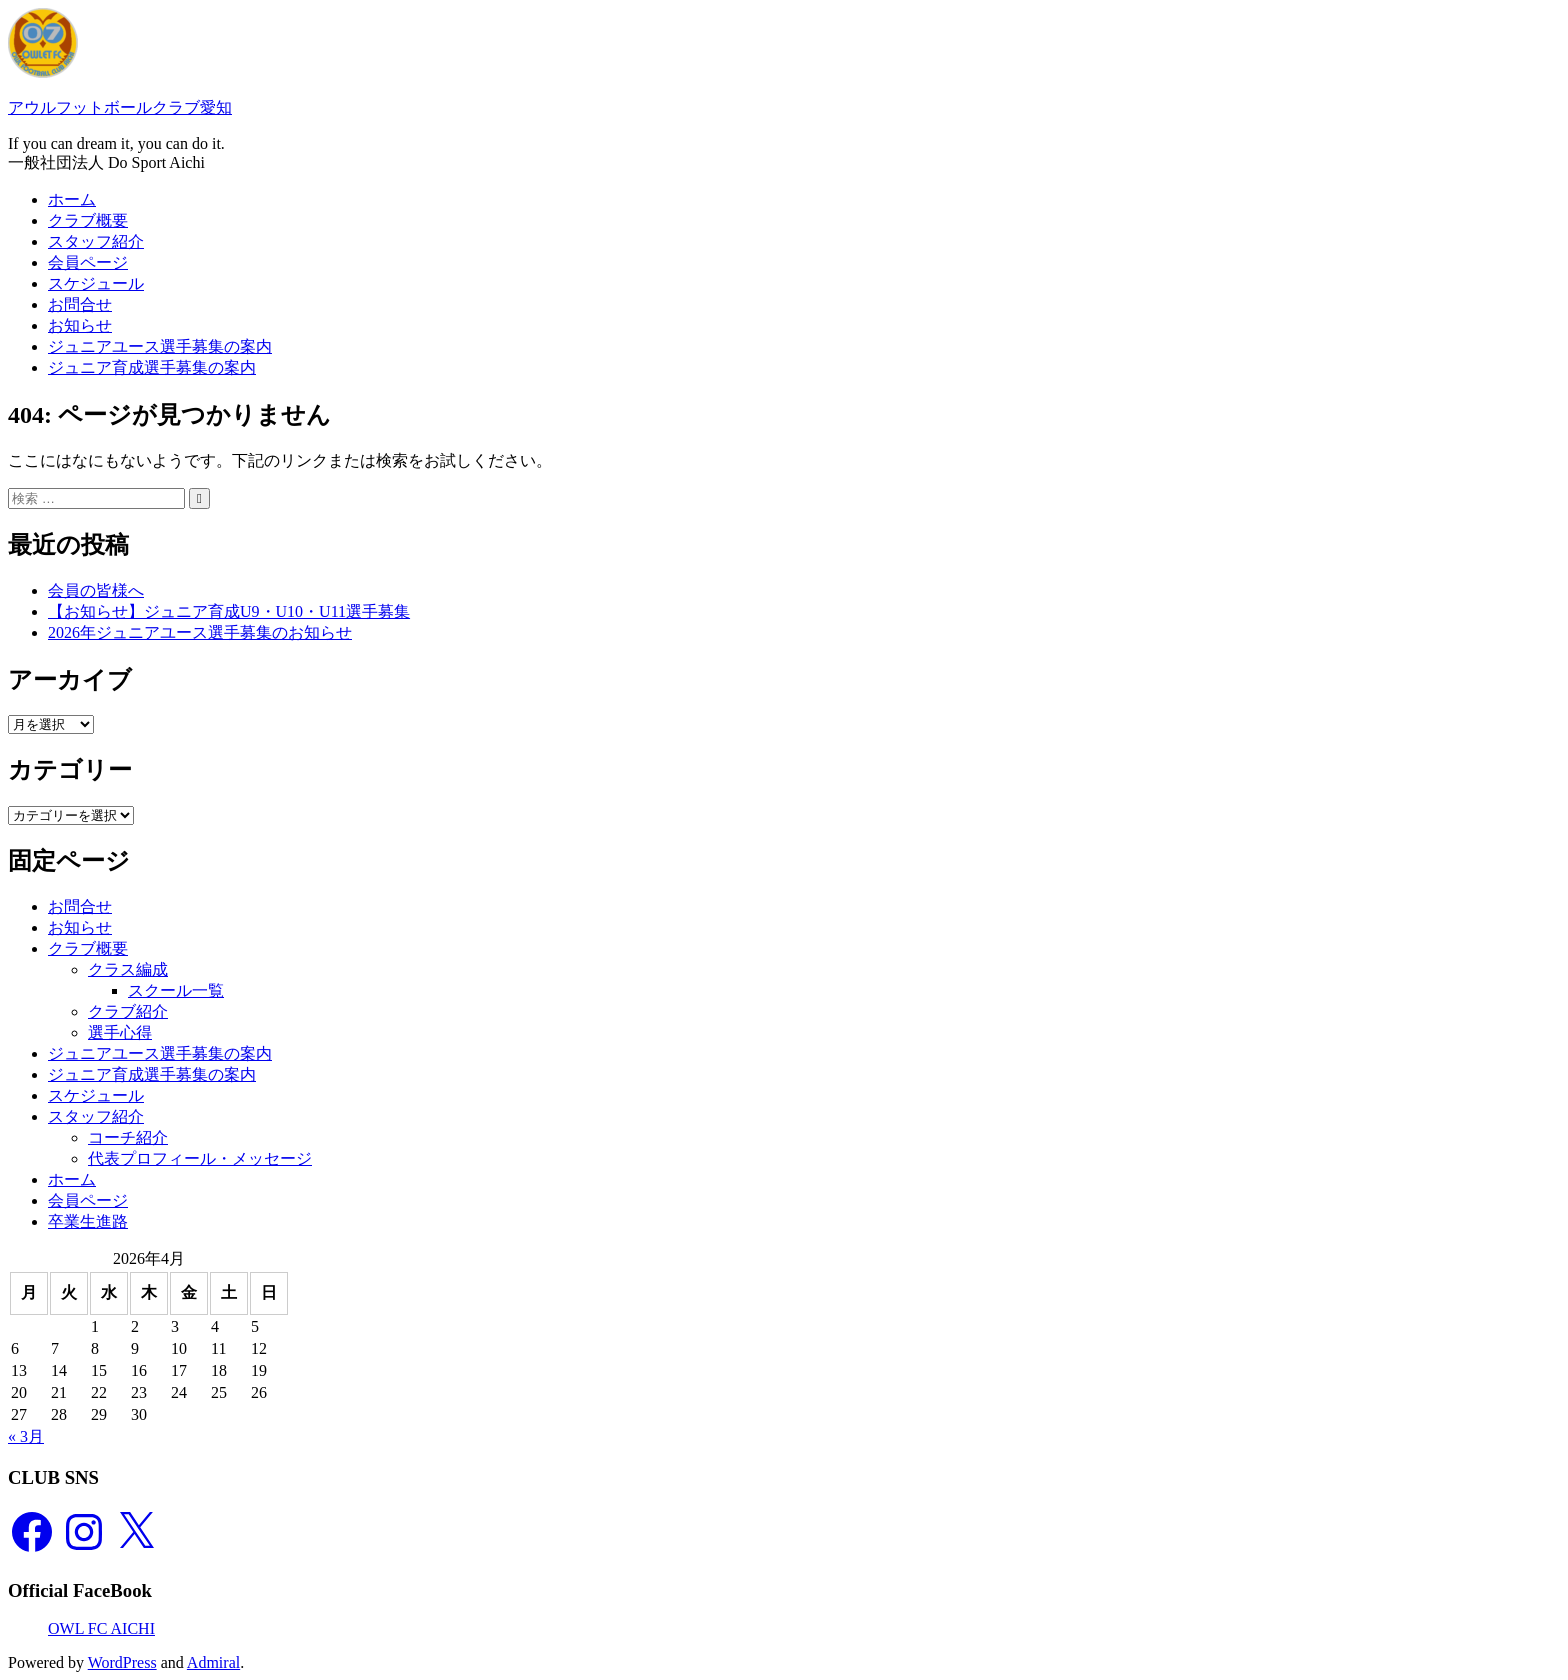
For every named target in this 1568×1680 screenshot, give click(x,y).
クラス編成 (128, 969)
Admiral (213, 1662)
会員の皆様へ (96, 590)
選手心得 (120, 1032)
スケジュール (96, 283)
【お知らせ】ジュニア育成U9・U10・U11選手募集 (229, 611)
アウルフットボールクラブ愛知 (120, 107)
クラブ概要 (88, 220)
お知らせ (80, 325)
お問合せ (80, 304)
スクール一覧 (176, 990)
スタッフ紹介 (96, 241)
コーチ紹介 (128, 1137)
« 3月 (26, 1436)
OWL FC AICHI (101, 1628)
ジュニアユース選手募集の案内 (160, 346)
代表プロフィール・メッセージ (200, 1158)
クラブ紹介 (128, 1011)
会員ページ (88, 262)
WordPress (122, 1662)
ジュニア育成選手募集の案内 (152, 367)
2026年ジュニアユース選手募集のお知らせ (200, 632)
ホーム (72, 199)
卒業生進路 (88, 1221)
